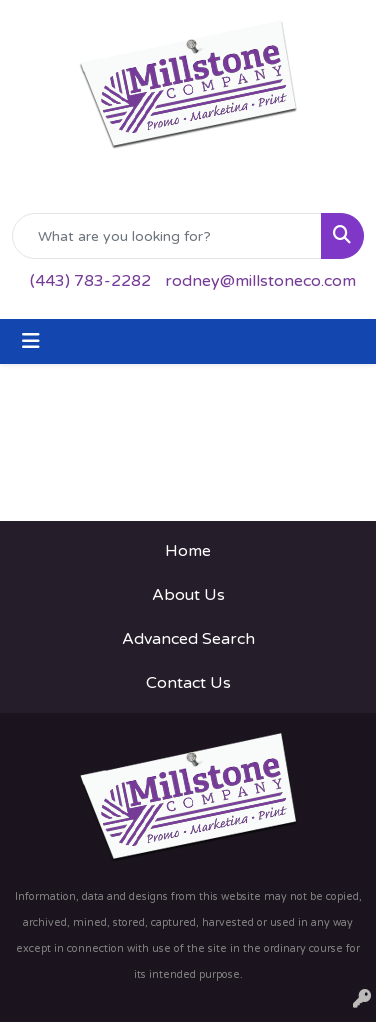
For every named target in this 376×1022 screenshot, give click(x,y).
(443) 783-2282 (90, 281)
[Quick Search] (167, 236)
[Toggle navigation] (31, 341)
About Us (188, 595)
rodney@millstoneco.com (260, 281)
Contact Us (188, 683)
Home (188, 551)
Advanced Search (188, 639)
